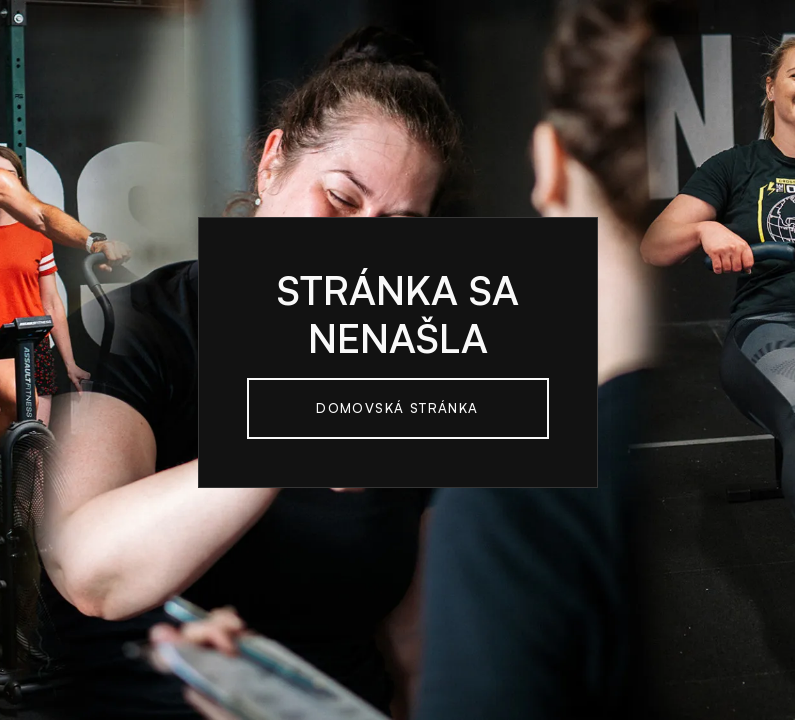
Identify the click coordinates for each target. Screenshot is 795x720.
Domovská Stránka (397, 408)
